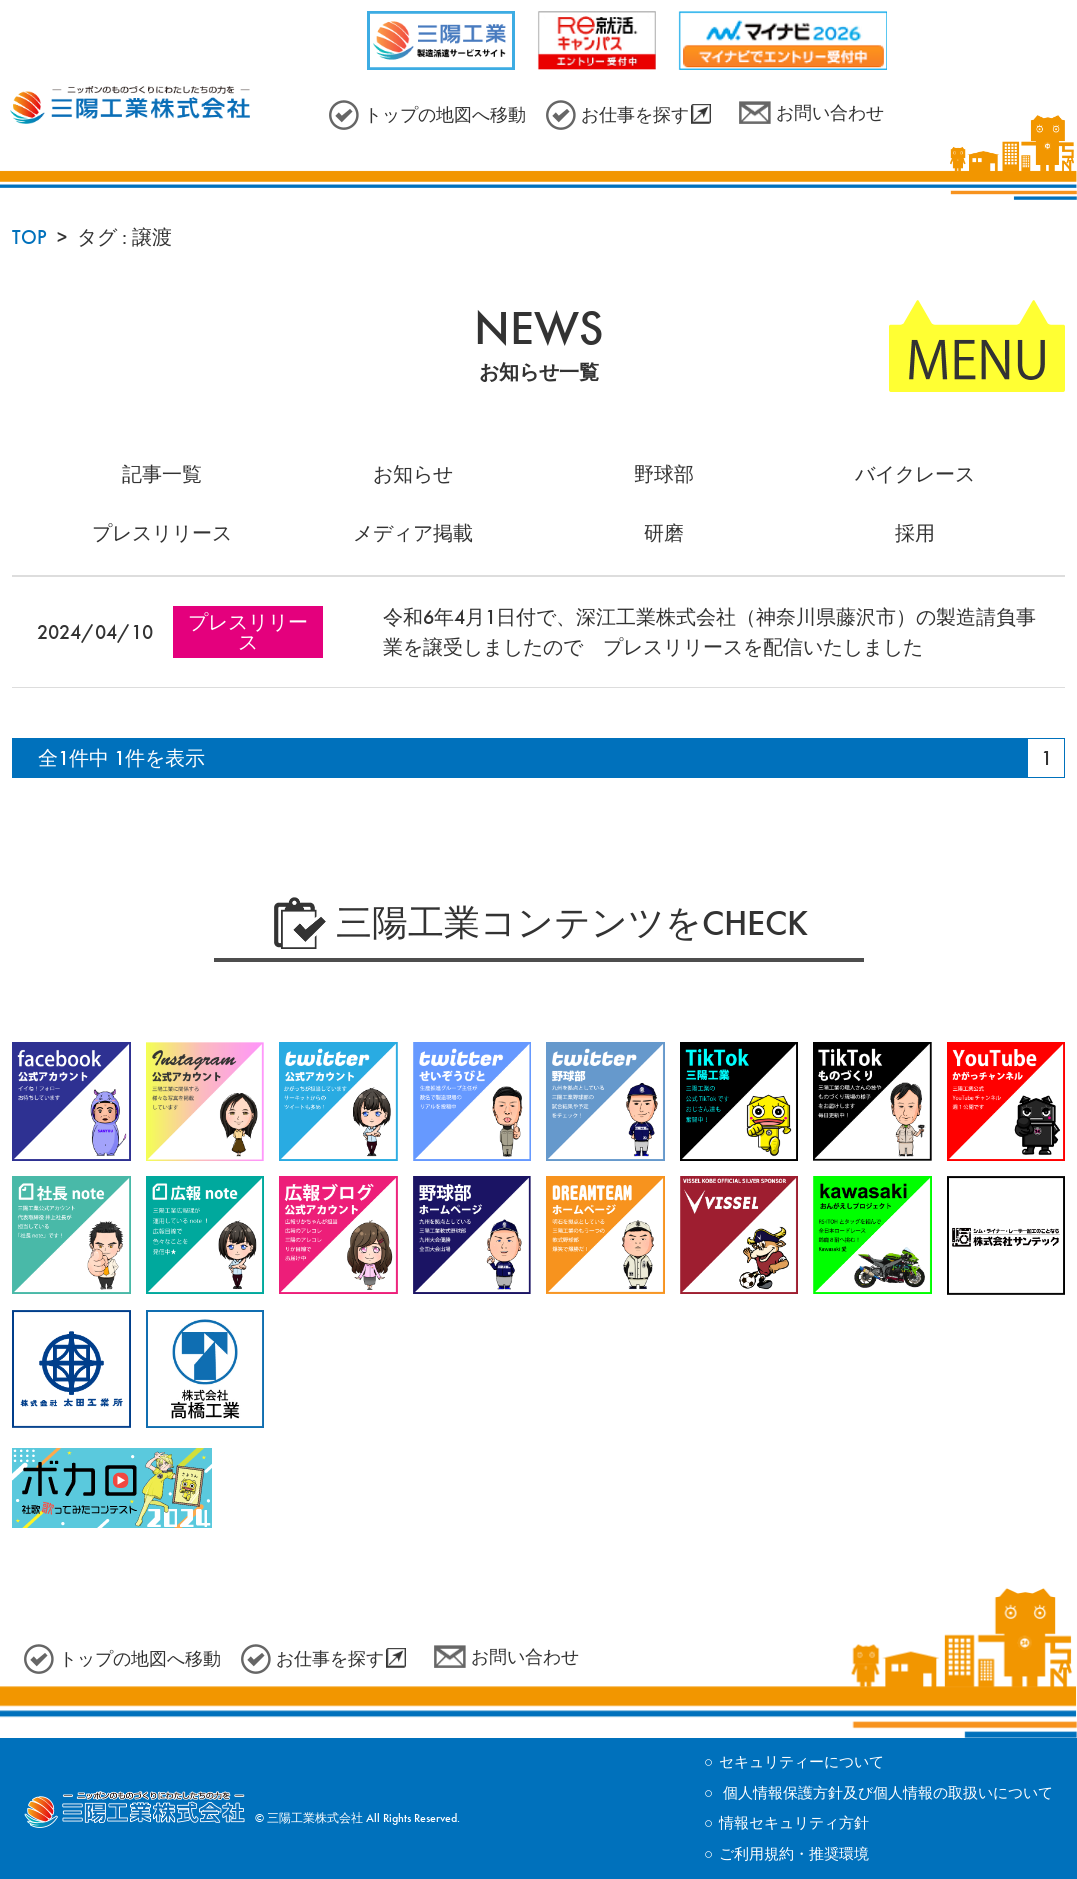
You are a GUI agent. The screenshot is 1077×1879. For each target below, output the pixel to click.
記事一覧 (162, 474)
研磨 (664, 533)
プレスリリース (162, 533)
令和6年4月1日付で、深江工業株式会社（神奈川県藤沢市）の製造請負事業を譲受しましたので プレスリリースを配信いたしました (709, 632)
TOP (29, 237)
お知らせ (413, 474)
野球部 (664, 474)
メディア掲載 (413, 533)
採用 (915, 533)
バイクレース (915, 474)
